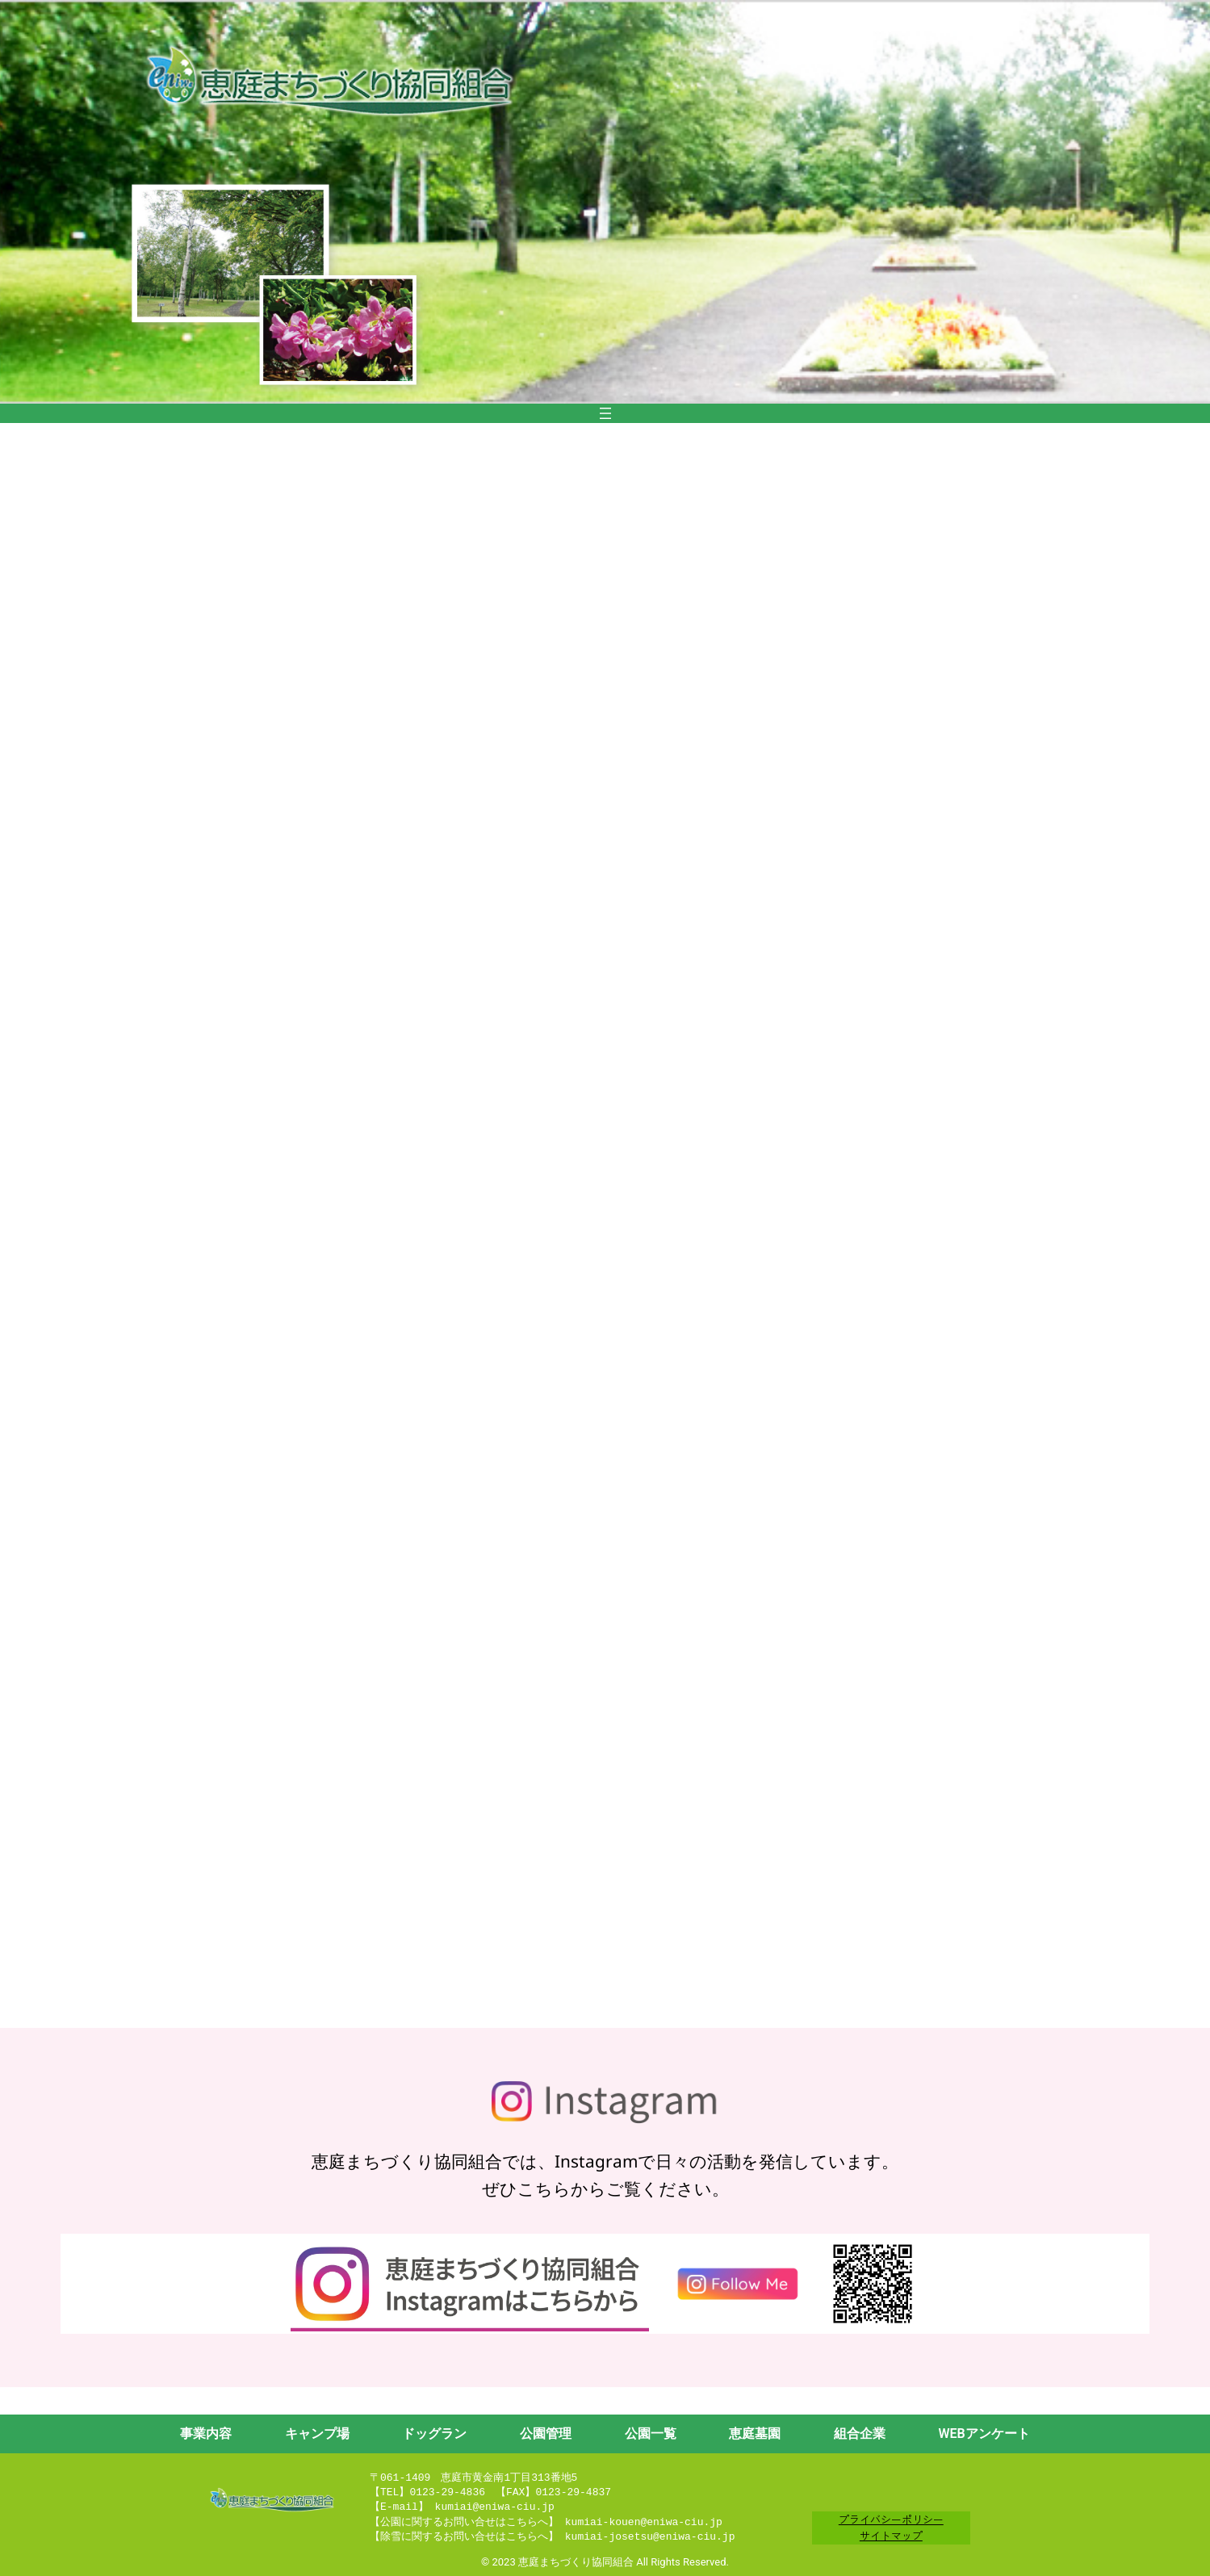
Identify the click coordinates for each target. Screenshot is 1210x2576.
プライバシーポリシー (891, 2519)
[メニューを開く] (605, 413)
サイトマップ (891, 2535)
